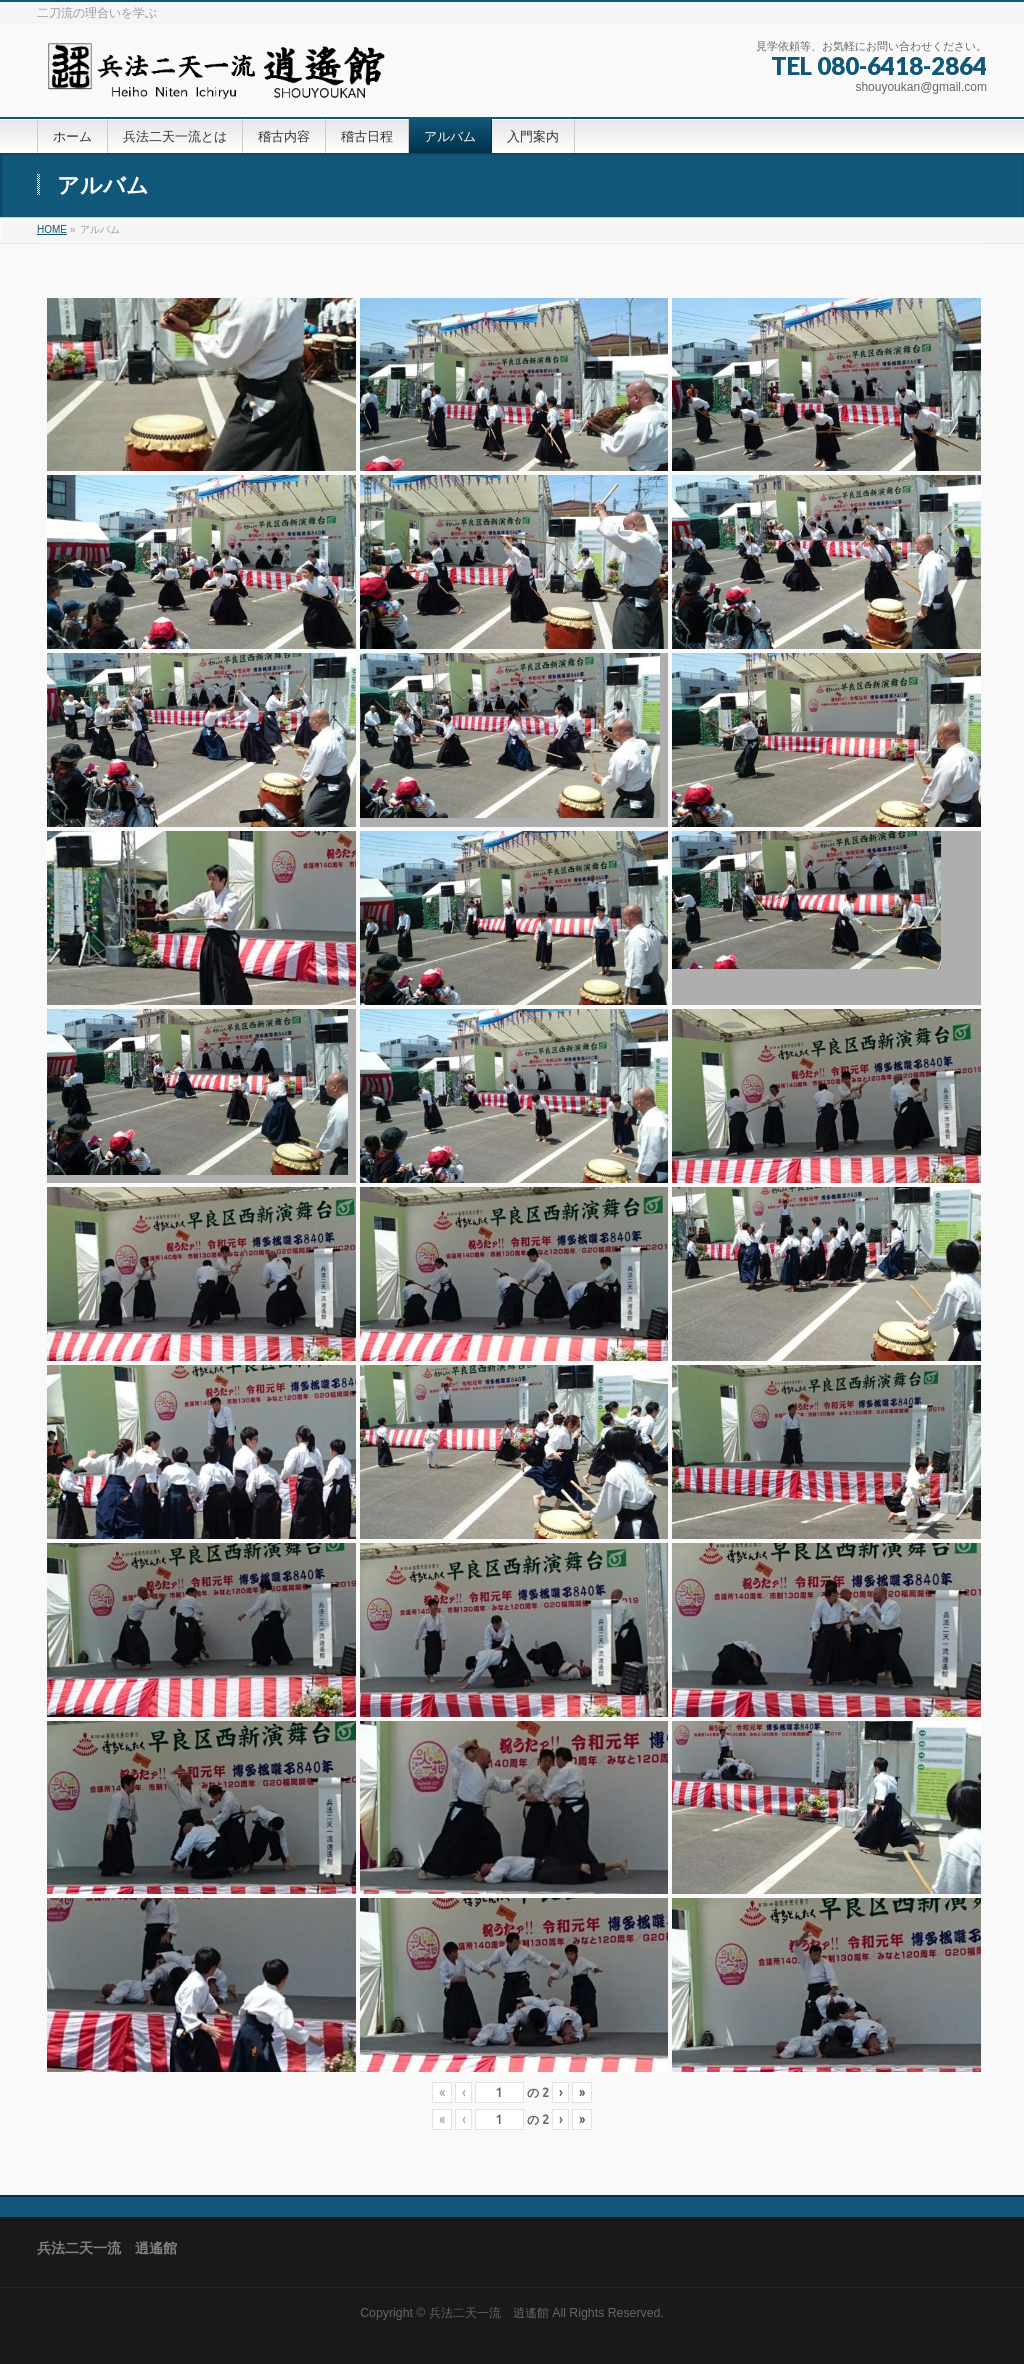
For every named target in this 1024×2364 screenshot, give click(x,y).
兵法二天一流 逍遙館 (489, 2313)
